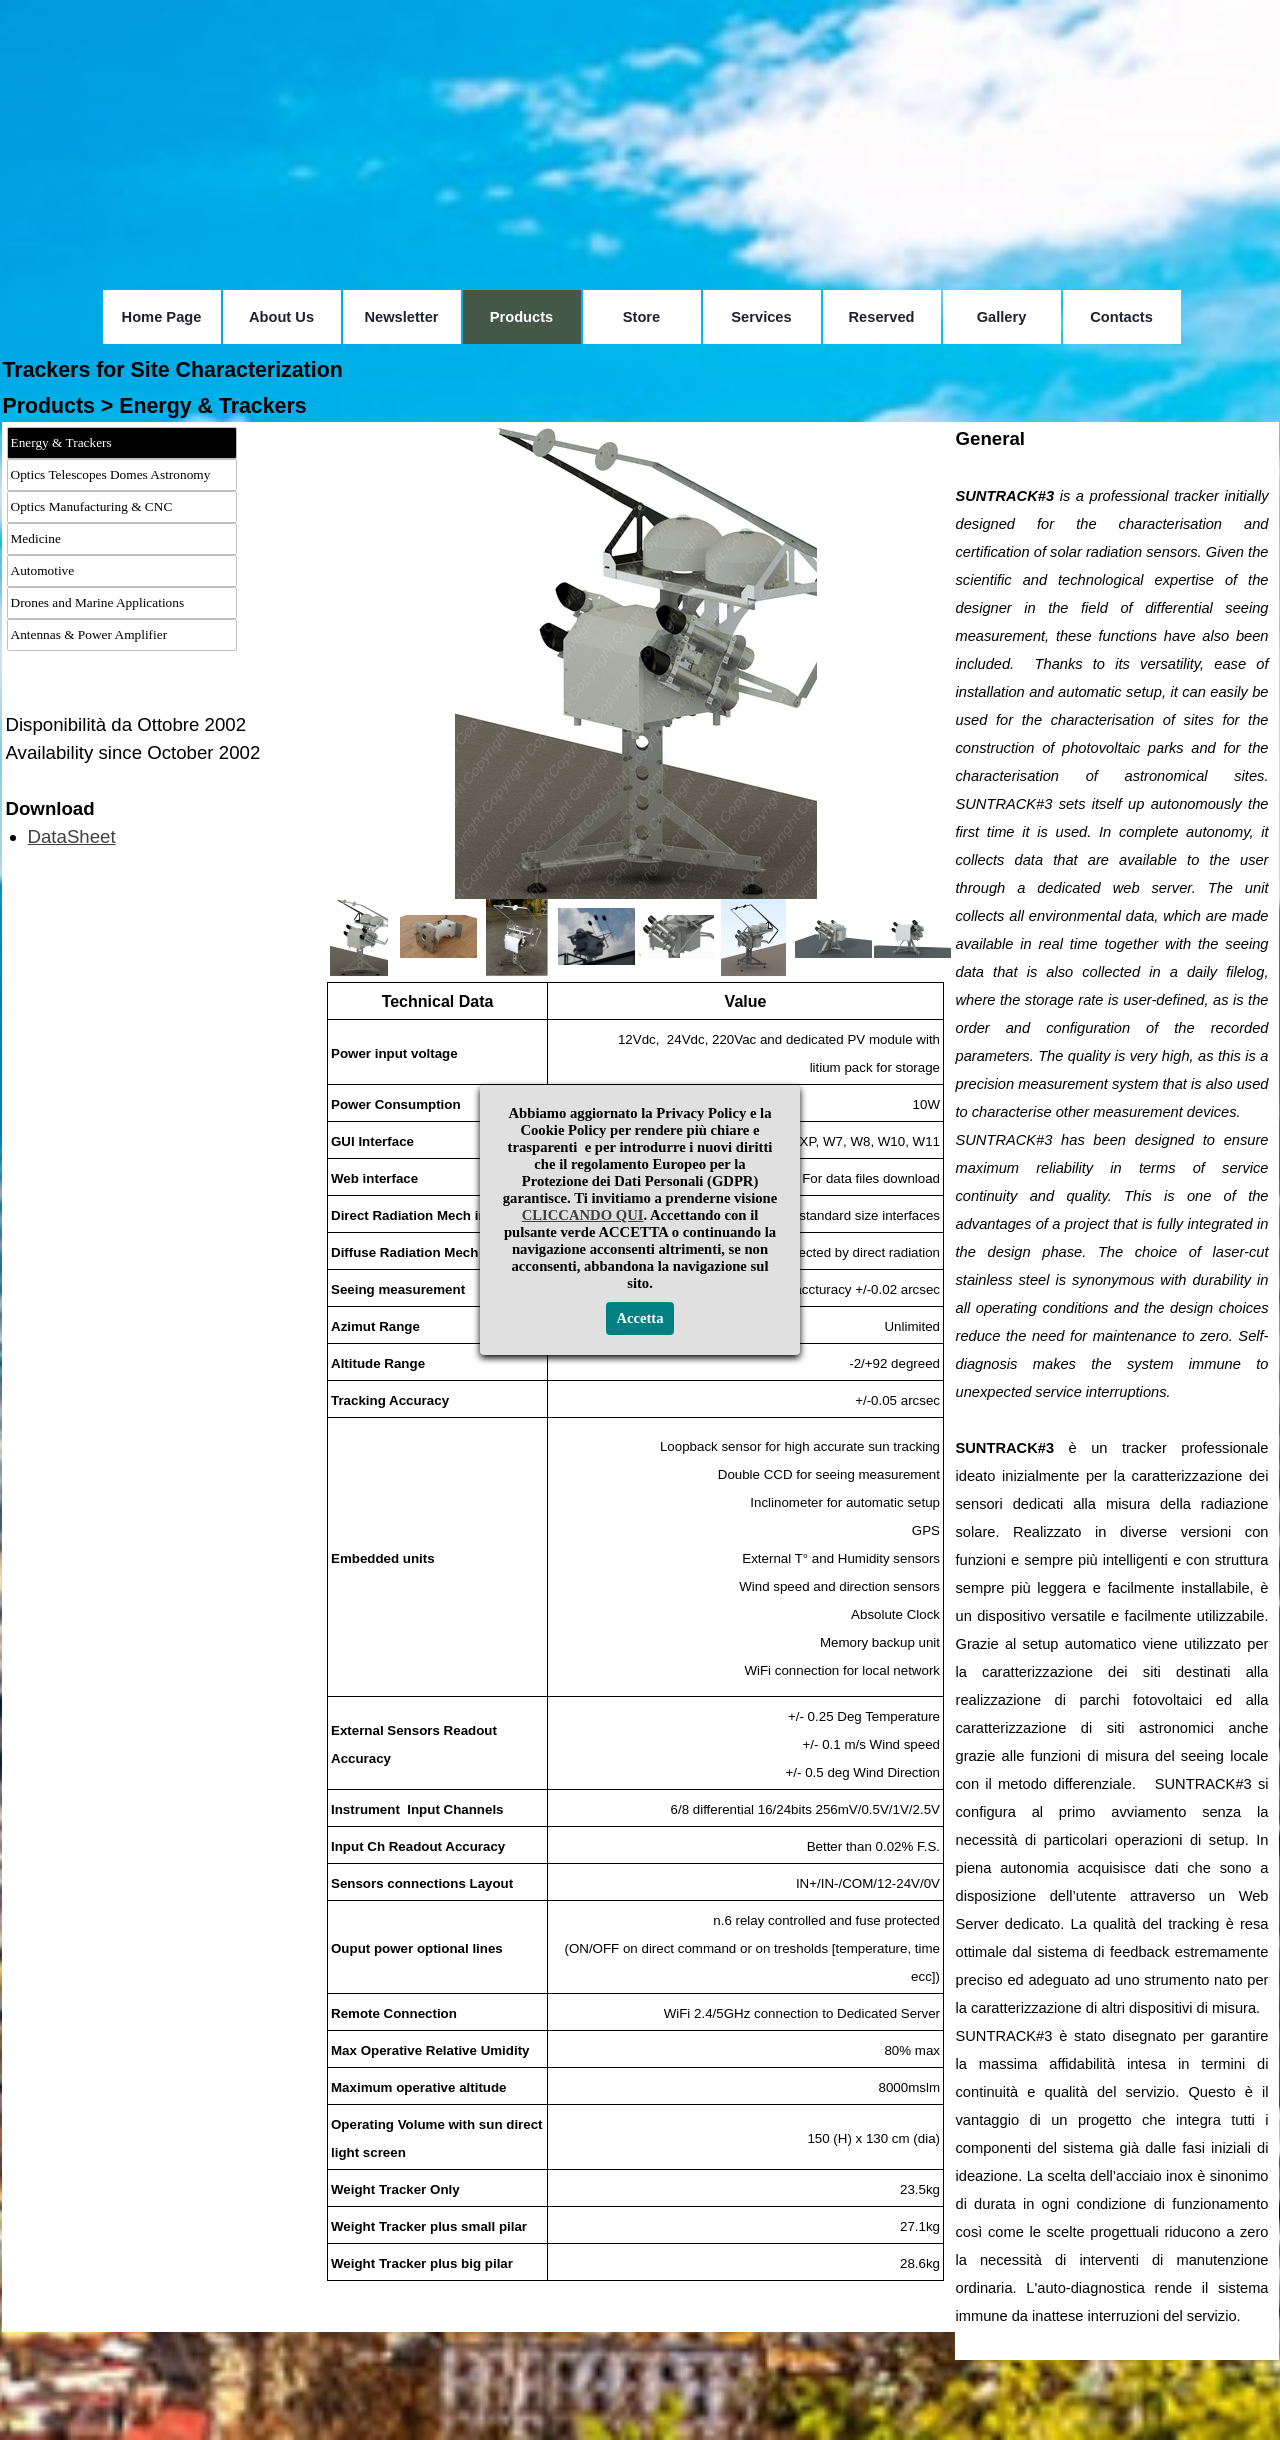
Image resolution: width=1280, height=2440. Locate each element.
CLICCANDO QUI (583, 1215)
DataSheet (72, 836)
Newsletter (401, 317)
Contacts (1121, 317)
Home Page (162, 317)
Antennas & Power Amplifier (89, 634)
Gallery (1002, 317)
